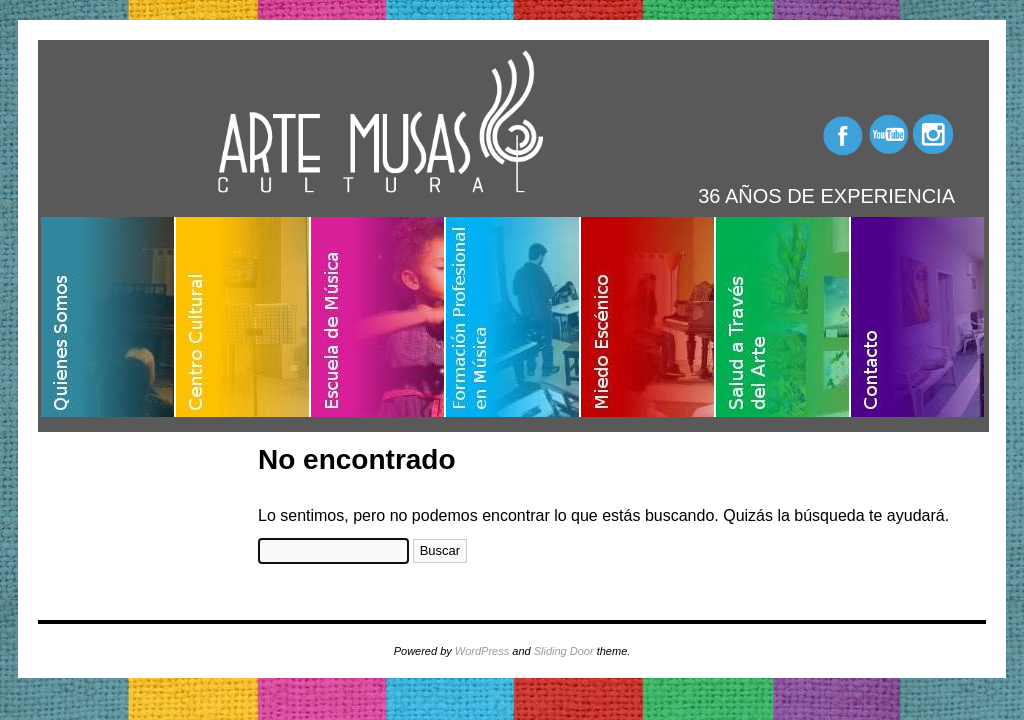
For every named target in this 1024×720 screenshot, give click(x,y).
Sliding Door (564, 651)
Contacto (917, 317)
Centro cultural (243, 317)
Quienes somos (108, 317)
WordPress (482, 651)
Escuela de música (378, 317)
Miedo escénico (648, 317)
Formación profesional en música (513, 317)
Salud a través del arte (783, 317)
